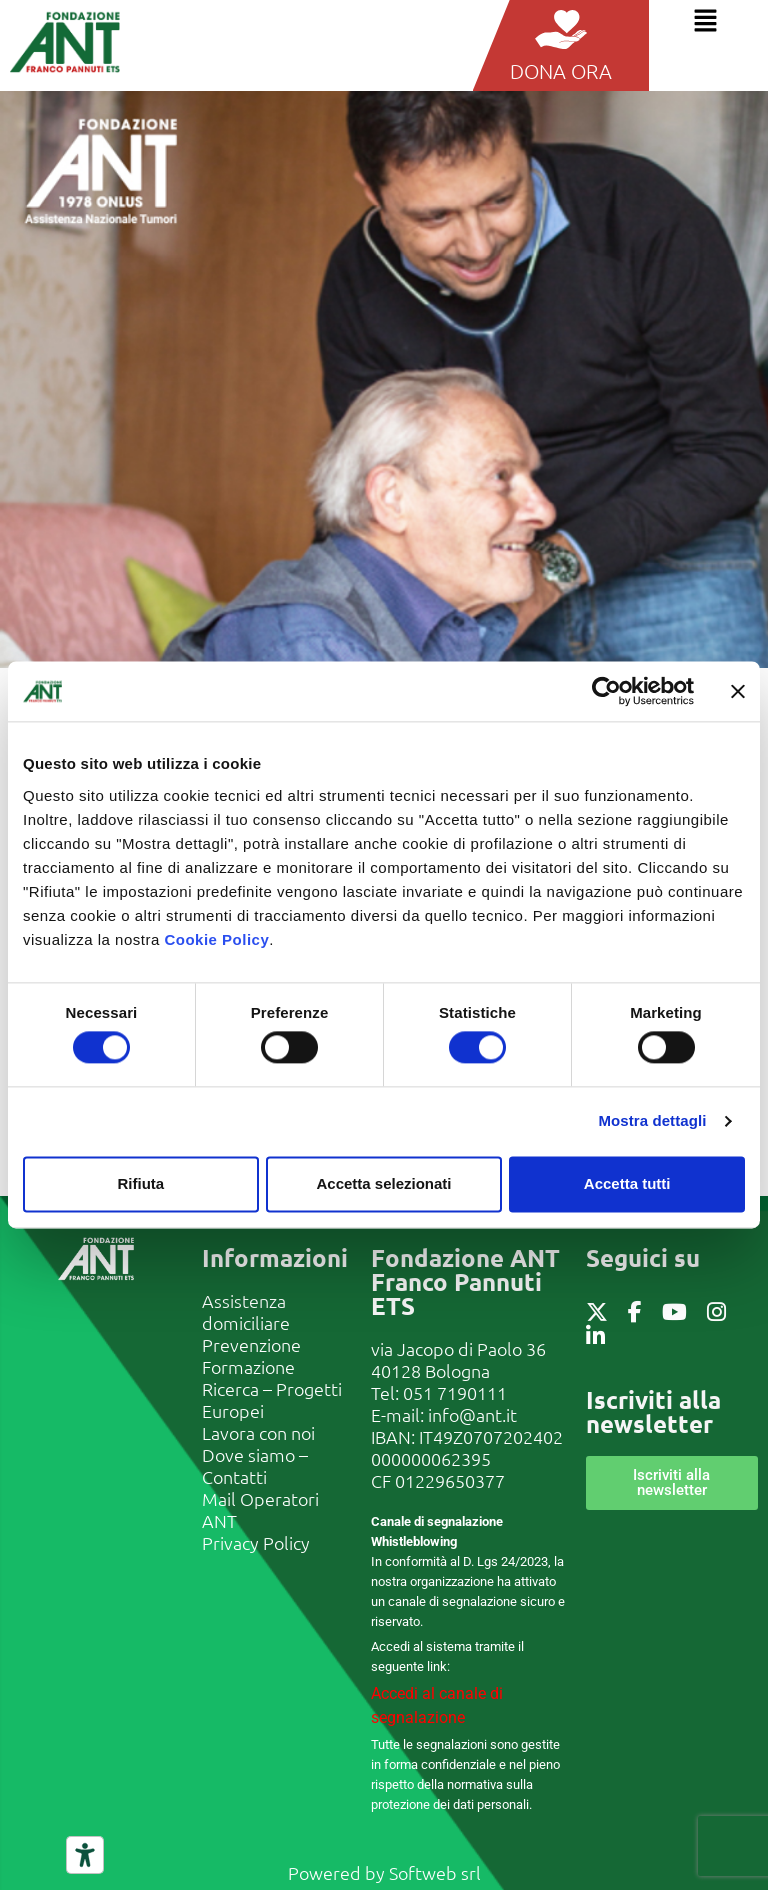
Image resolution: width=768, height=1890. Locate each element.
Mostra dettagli (652, 1121)
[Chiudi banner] (738, 691)
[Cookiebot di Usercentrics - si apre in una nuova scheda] (606, 691)
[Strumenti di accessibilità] (85, 1855)
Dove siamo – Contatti (255, 1465)
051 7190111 (455, 1392)
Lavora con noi (258, 1432)
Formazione (248, 1366)
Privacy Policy (256, 1542)
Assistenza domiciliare (246, 1311)
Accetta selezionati (383, 1183)
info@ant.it (472, 1414)
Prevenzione (251, 1344)
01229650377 (450, 1480)
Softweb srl (435, 1872)
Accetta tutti (627, 1183)
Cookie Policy (216, 939)
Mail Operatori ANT (260, 1509)
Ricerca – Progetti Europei (272, 1399)
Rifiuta (140, 1183)
